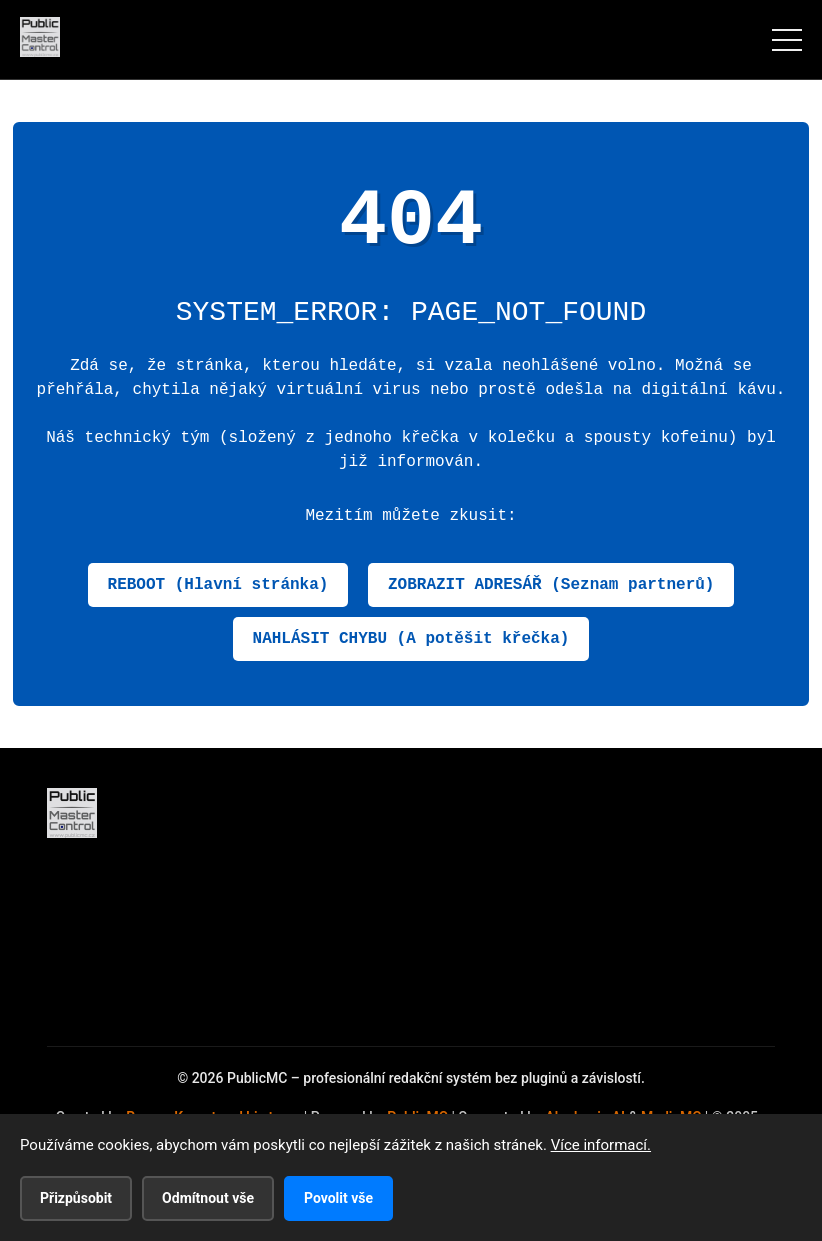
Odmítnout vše (208, 1198)
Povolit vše (338, 1198)
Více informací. (601, 1145)
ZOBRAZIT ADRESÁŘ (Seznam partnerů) (551, 585)
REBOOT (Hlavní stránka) (218, 585)
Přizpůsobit (76, 1198)
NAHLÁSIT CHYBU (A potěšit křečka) (411, 639)
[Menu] (787, 40)
